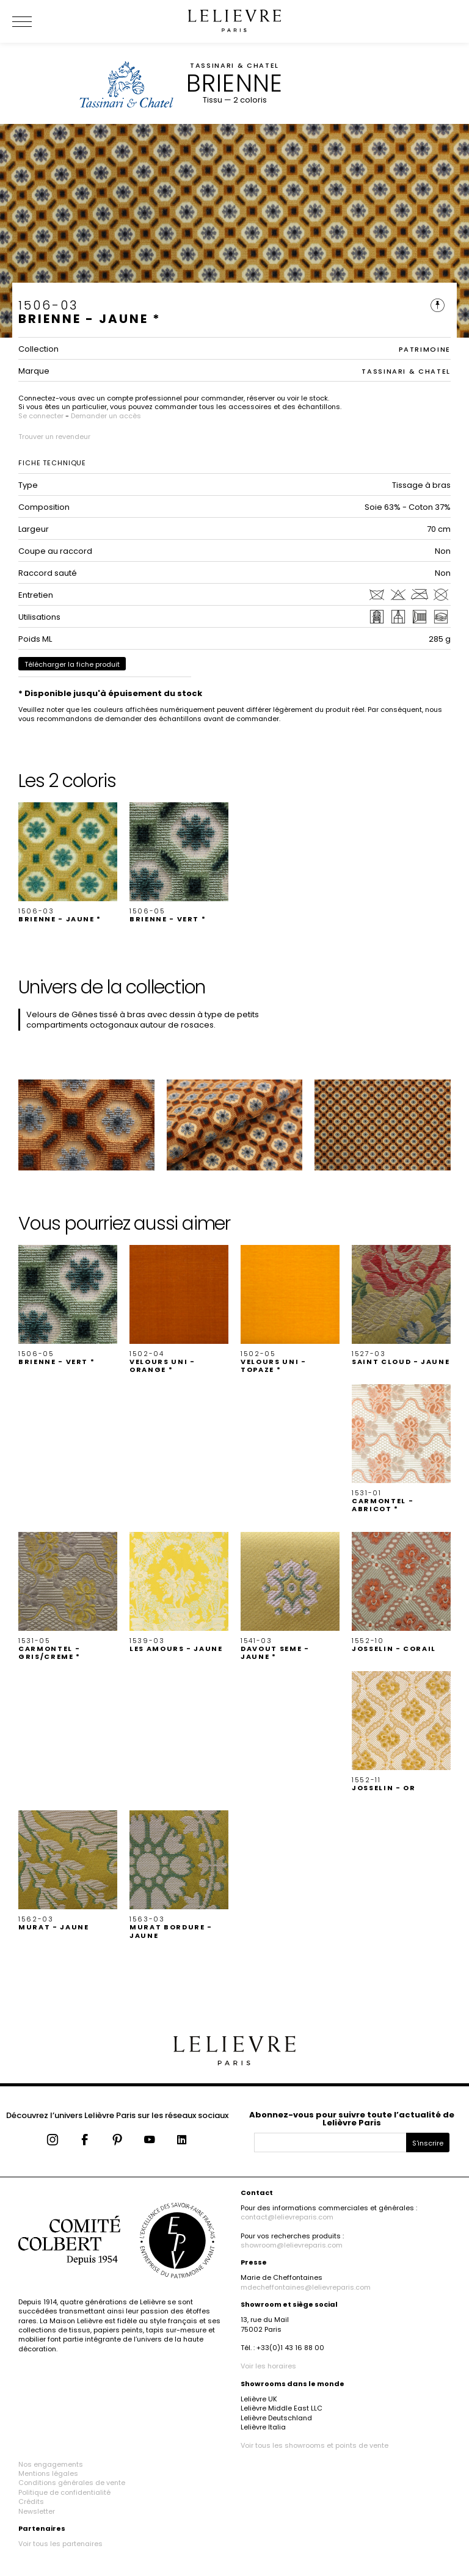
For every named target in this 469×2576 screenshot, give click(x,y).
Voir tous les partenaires (60, 2544)
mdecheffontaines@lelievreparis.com (306, 2287)
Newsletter (36, 2511)
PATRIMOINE (425, 349)
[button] (67, 862)
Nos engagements (50, 2464)
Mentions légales (48, 2473)
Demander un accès (106, 416)
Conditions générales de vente (71, 2482)
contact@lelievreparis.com (287, 2217)
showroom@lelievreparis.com (292, 2245)
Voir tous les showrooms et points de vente (314, 2445)
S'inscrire (427, 2143)
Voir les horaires (268, 2366)
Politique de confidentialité (64, 2492)
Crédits (31, 2501)
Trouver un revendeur (54, 436)
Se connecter (41, 416)
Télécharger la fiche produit (72, 664)
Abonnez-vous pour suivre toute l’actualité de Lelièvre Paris (351, 2119)
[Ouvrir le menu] (36, 21)
